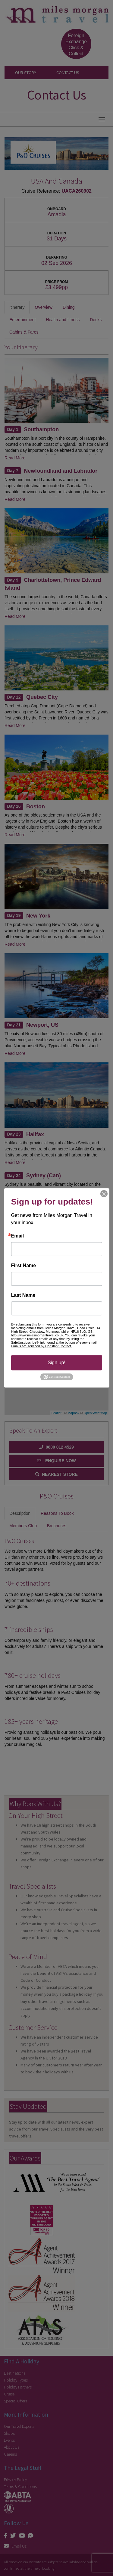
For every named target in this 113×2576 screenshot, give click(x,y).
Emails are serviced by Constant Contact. (41, 1346)
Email (17, 1236)
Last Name (23, 1295)
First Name (23, 1265)
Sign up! (56, 1362)
